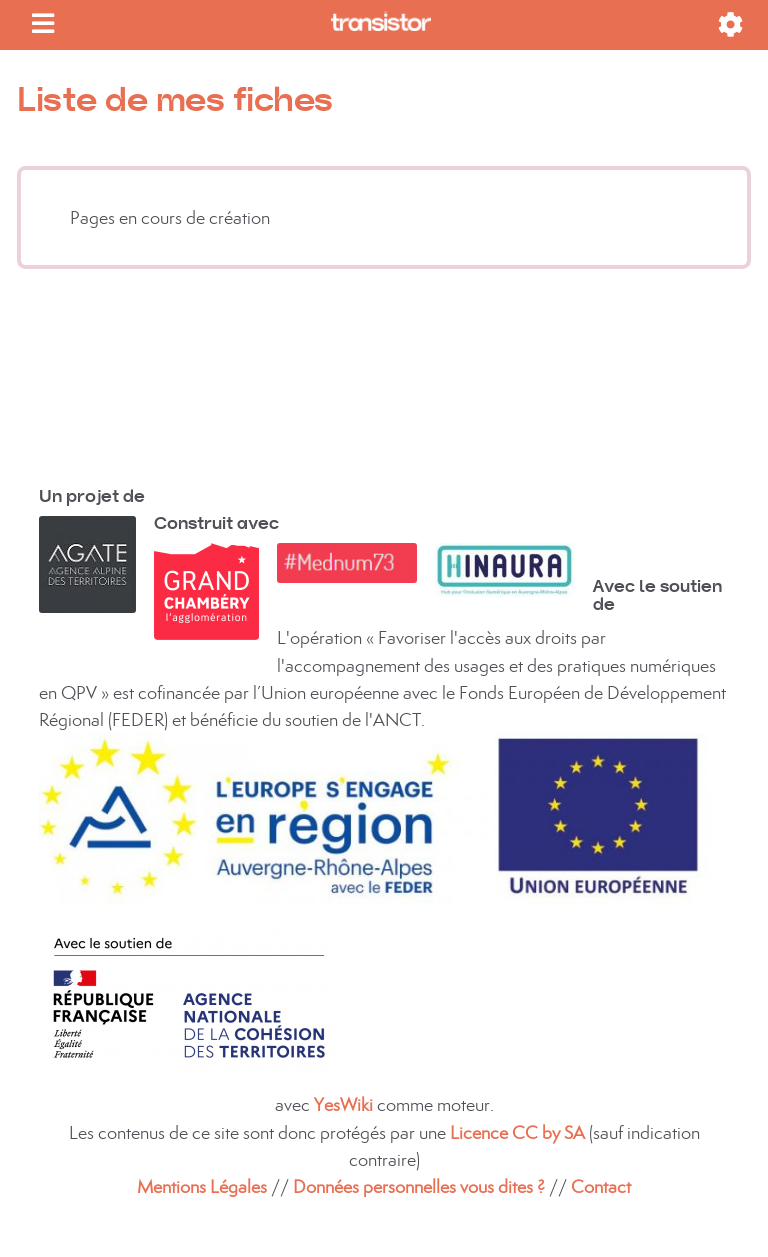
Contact (601, 1186)
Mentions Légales (202, 1186)
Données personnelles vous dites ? (419, 1186)
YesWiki (343, 1104)
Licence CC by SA (519, 1132)
